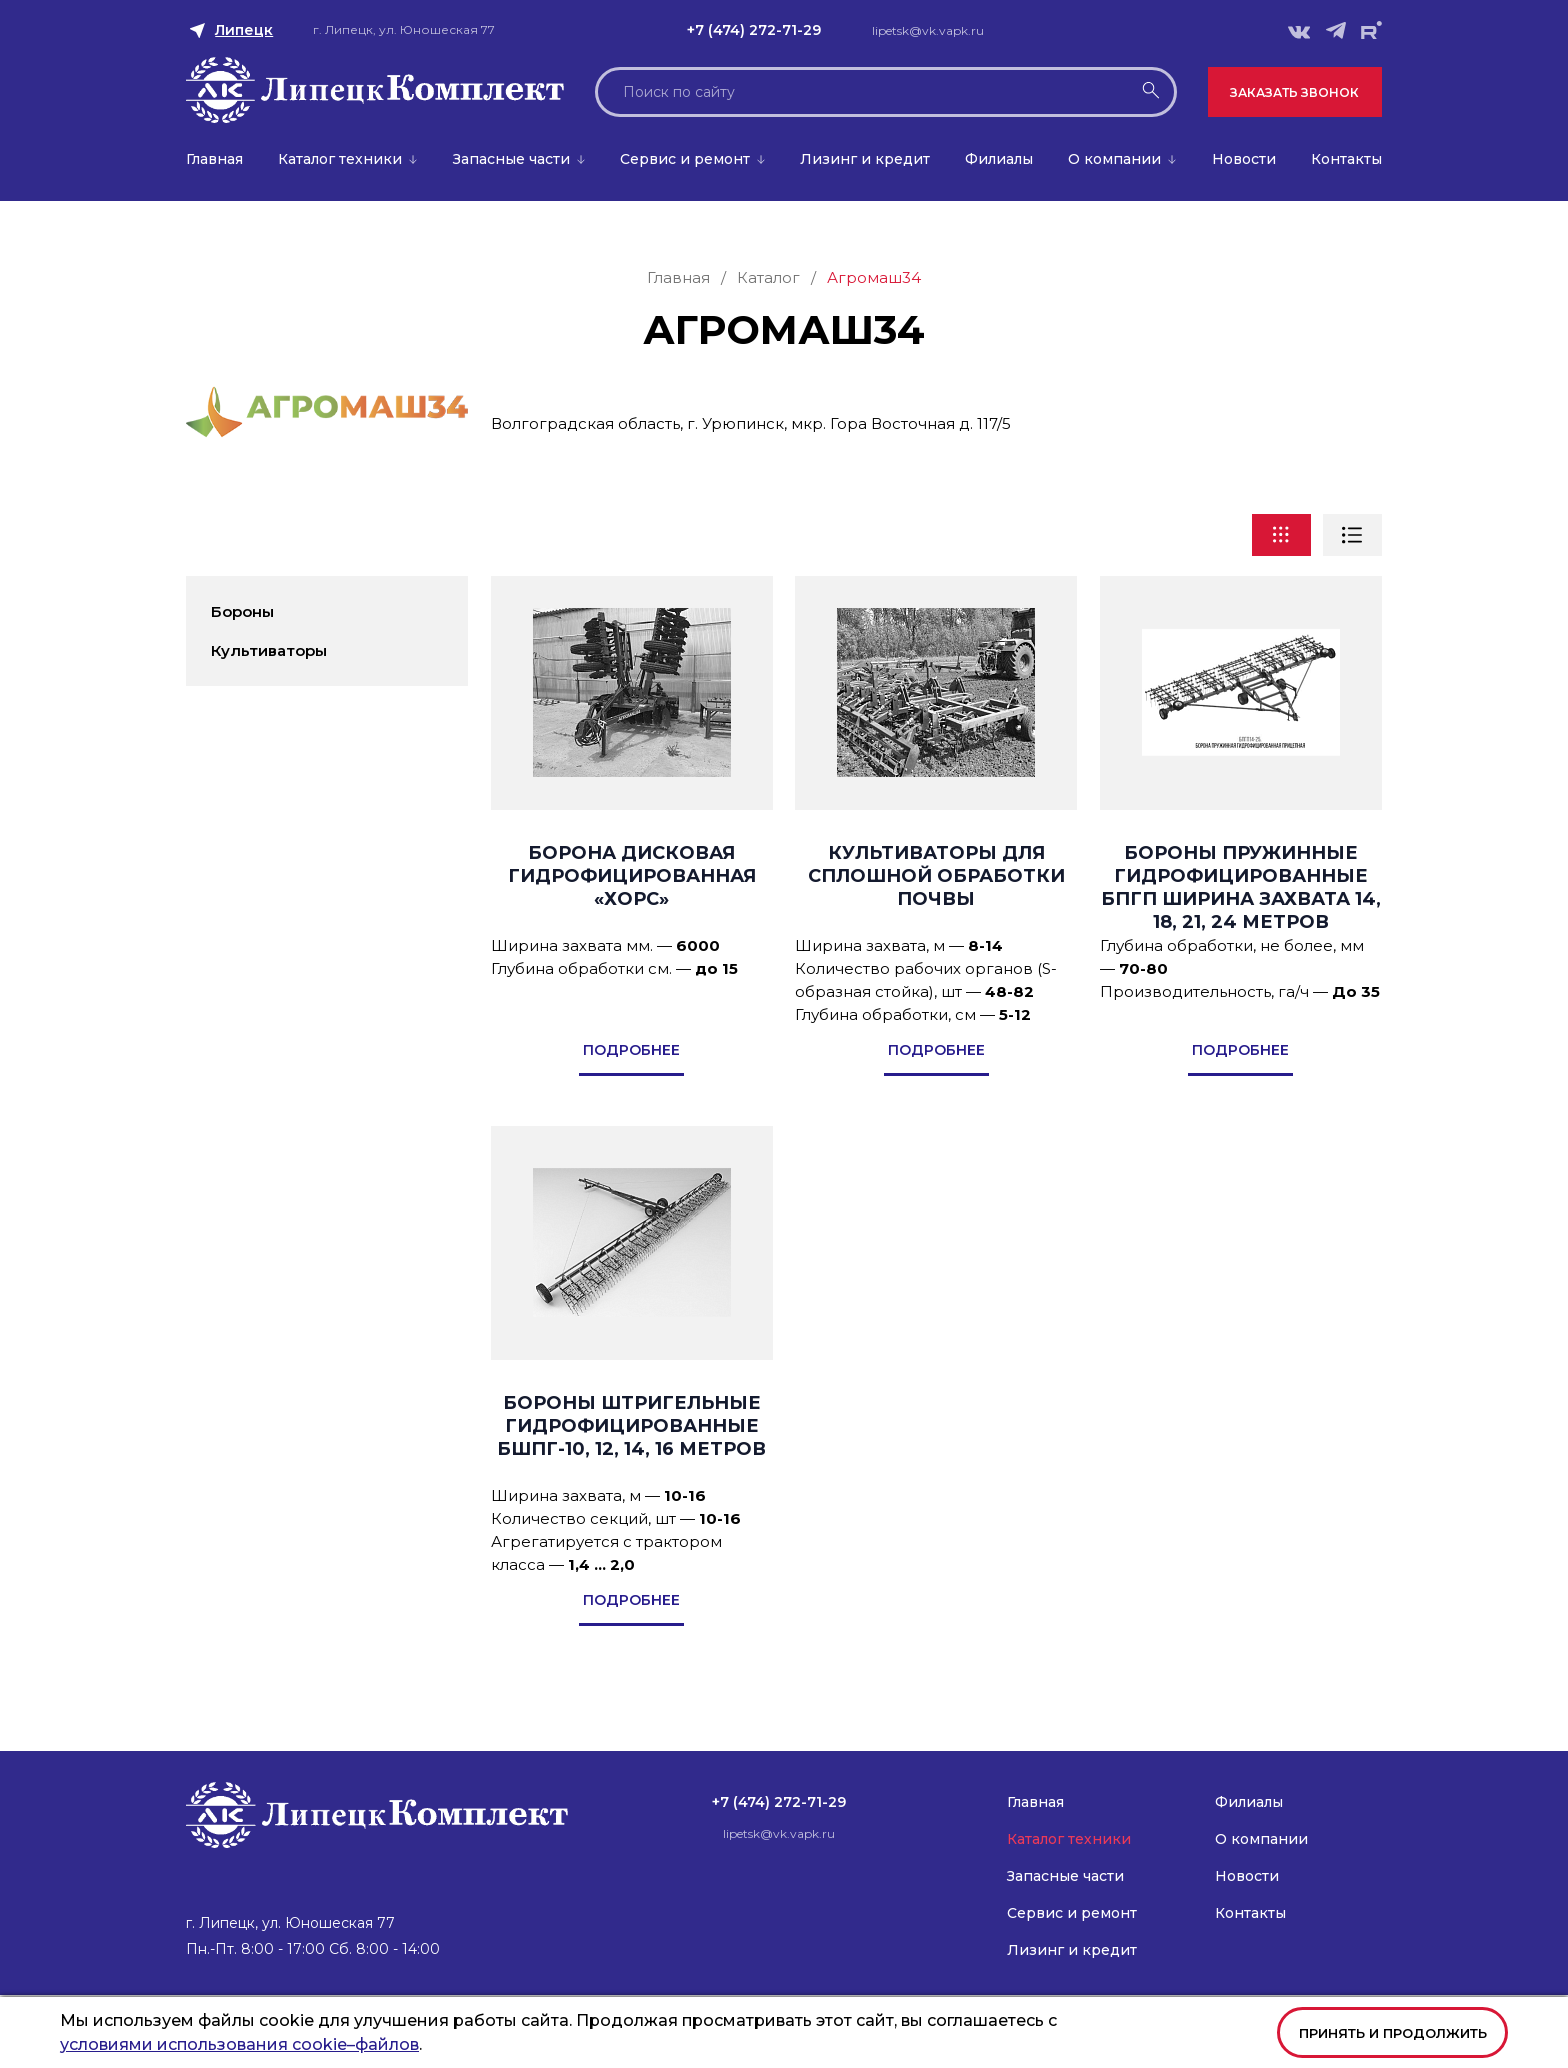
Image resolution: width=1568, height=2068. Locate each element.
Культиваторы (269, 650)
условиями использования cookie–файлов (239, 2044)
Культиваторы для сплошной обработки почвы (936, 876)
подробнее (631, 1050)
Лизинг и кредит (865, 159)
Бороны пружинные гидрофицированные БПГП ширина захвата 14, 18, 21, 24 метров (1241, 887)
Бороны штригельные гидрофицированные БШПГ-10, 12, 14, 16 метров (631, 1426)
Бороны (242, 611)
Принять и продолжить (1393, 2033)
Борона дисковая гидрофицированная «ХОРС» (632, 876)
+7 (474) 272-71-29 (754, 30)
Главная (214, 159)
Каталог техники (340, 159)
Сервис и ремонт (685, 159)
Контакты (1346, 159)
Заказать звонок (1294, 92)
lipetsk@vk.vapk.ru (928, 30)
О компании (1114, 159)
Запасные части (511, 159)
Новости (1244, 159)
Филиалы (999, 159)
